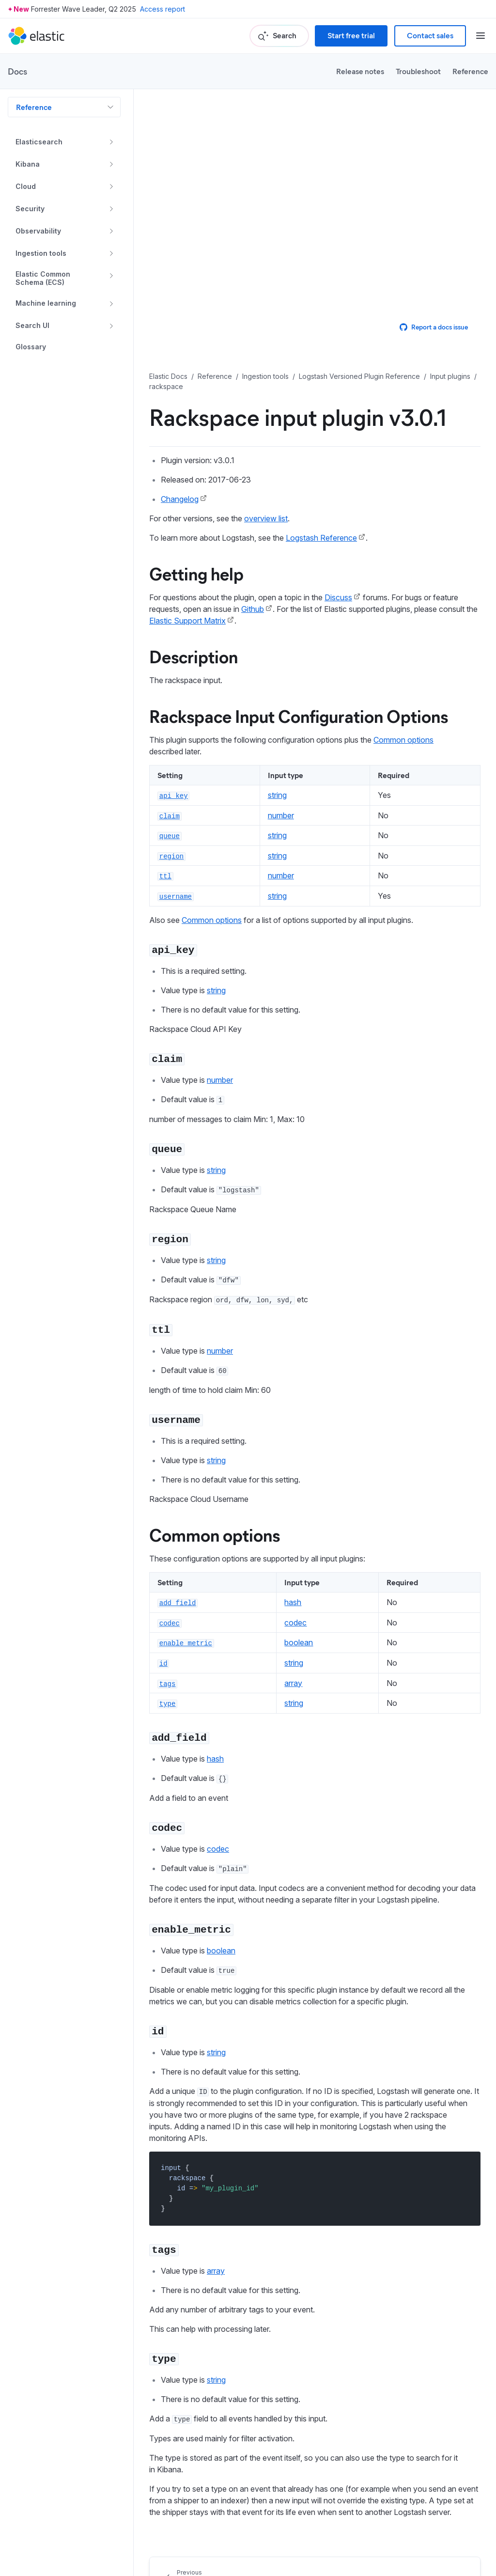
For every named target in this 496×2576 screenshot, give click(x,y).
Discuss (338, 597)
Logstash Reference (321, 538)
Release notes (360, 71)
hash (292, 1602)
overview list (266, 518)
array (293, 1683)
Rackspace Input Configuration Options (298, 715)
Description (193, 656)
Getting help (196, 573)
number (281, 815)
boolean (298, 1642)
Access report (162, 9)
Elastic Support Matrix (187, 620)
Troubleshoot (418, 71)
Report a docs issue (434, 326)
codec (295, 1622)
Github (252, 609)
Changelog (180, 499)
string (277, 795)
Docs (17, 71)
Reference (470, 71)
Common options (403, 740)
